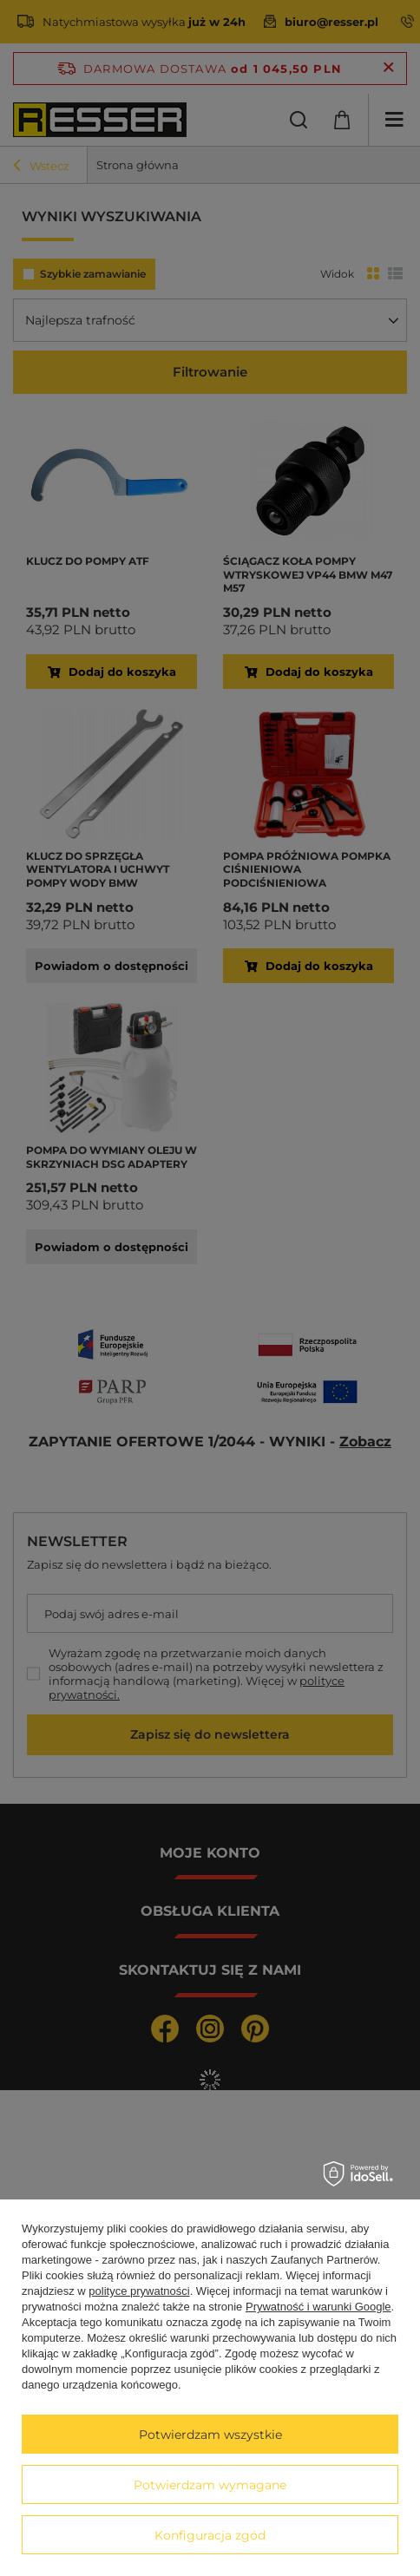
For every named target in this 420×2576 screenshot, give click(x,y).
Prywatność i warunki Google (318, 2306)
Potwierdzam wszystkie (210, 2434)
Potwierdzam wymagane (210, 2485)
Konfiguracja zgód (210, 2535)
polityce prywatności (139, 2290)
